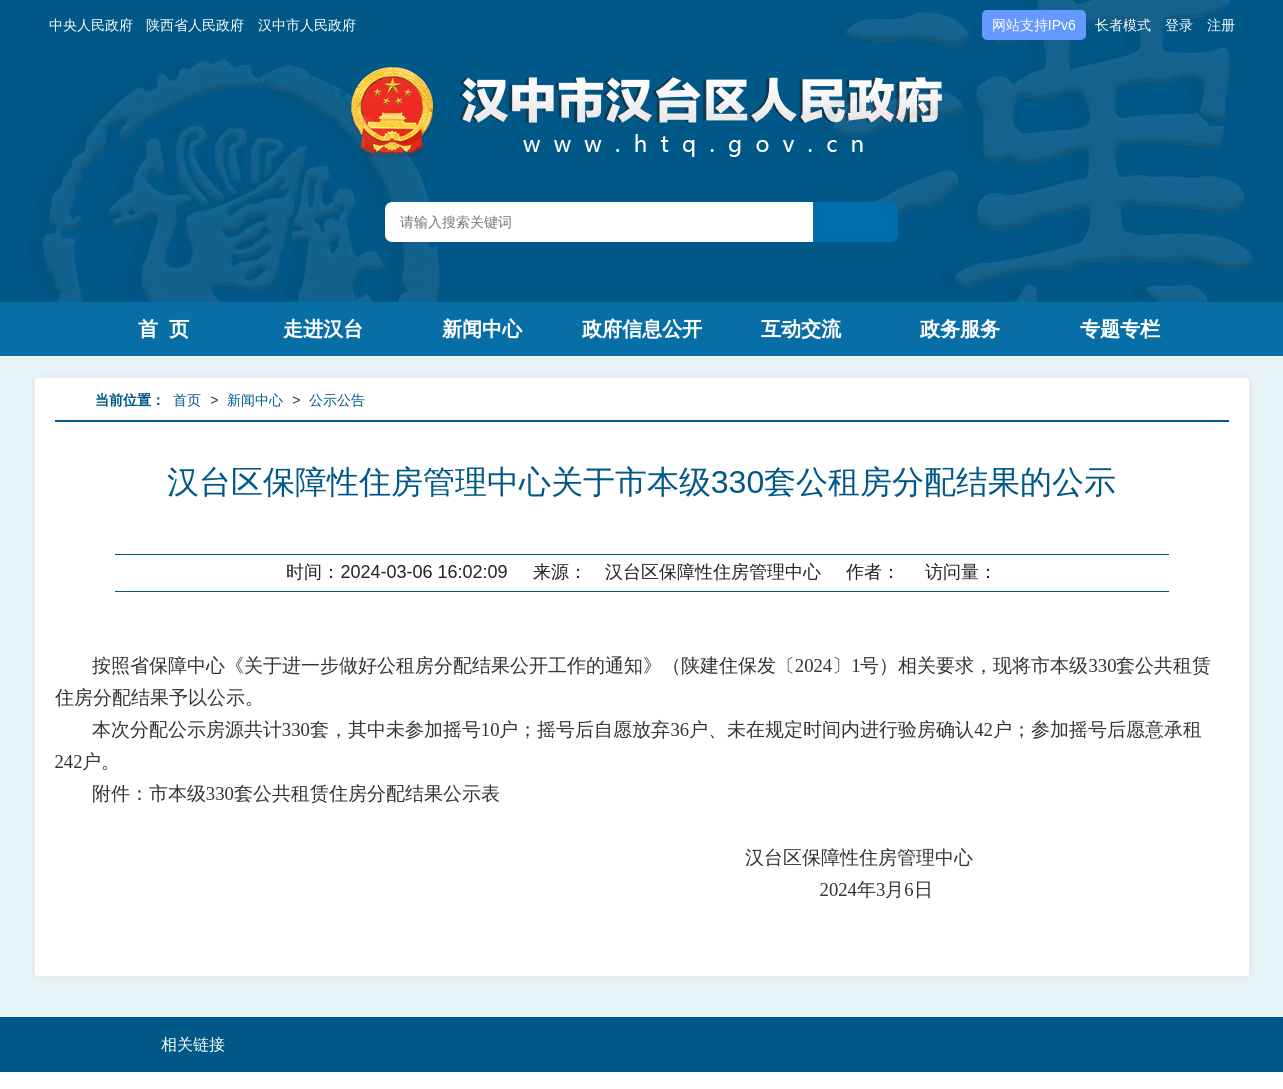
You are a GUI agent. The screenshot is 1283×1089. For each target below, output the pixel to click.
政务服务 (960, 329)
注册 (1221, 25)
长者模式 (1123, 25)
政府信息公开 (642, 329)
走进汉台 (323, 329)
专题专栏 (1120, 329)
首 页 (163, 329)
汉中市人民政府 (307, 25)
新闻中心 (482, 329)
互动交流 (801, 329)
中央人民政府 (91, 25)
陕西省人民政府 (195, 25)
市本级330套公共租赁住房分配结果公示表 (324, 793)
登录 (1179, 25)
